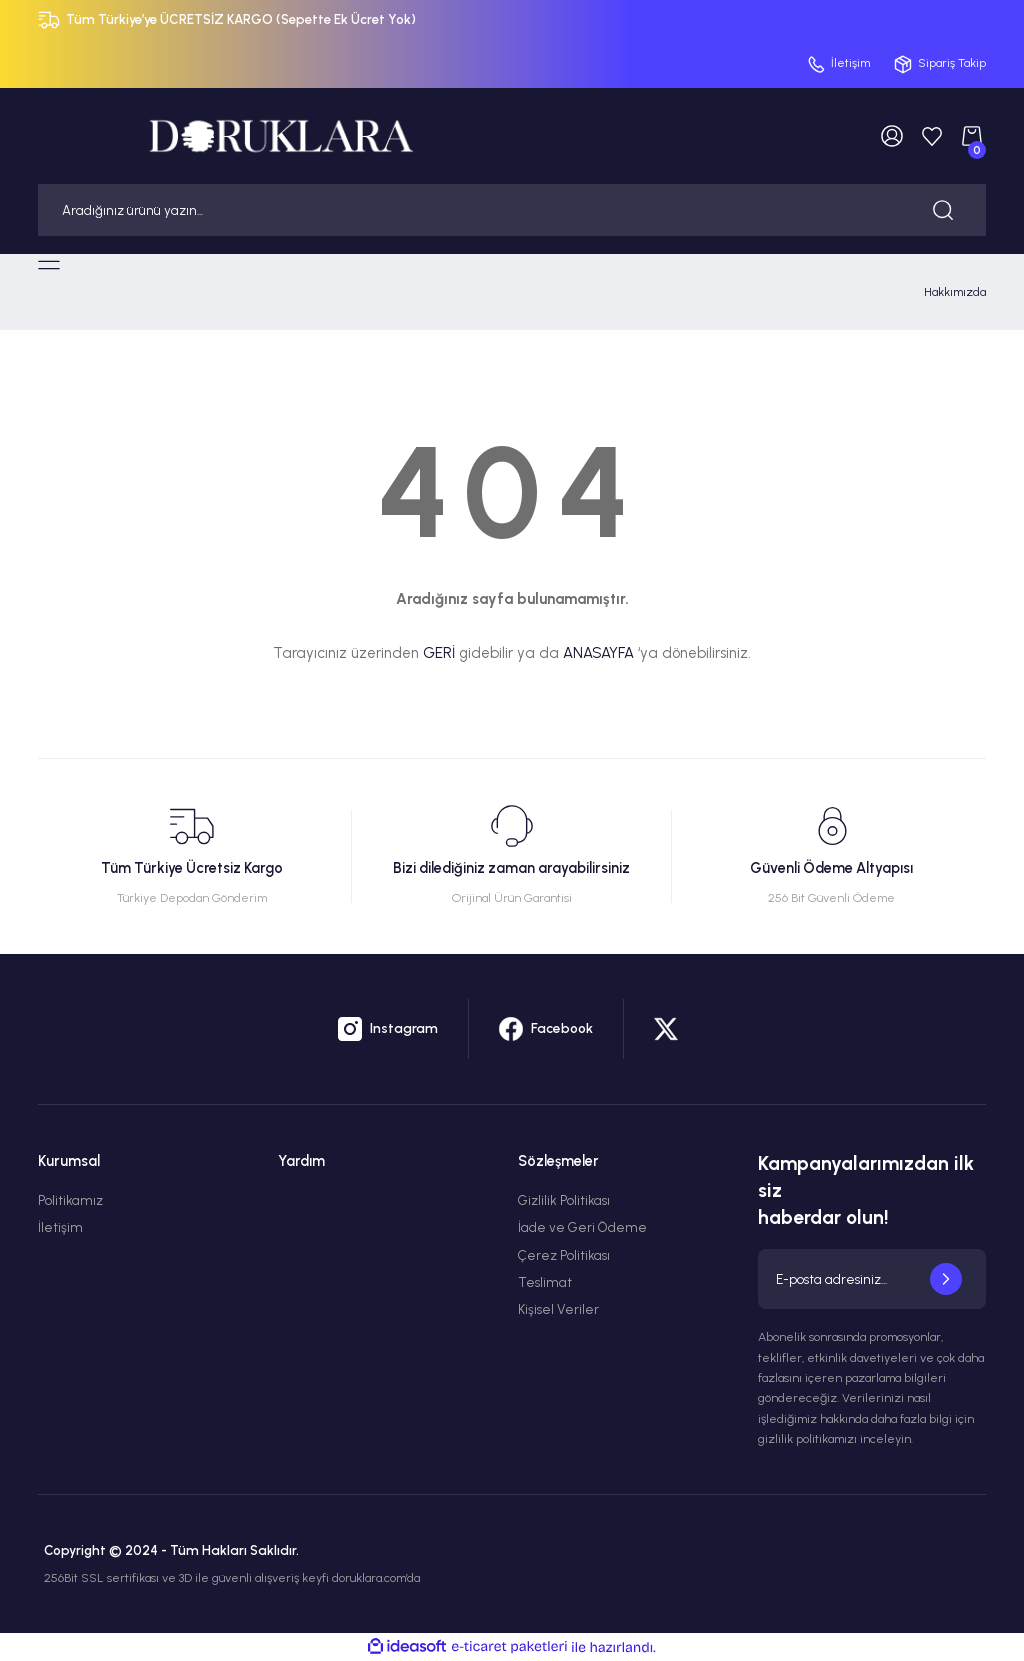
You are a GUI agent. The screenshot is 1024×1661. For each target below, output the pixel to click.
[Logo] (281, 135)
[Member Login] (892, 136)
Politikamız (70, 1200)
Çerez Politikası (564, 1255)
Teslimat (545, 1282)
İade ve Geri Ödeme (582, 1227)
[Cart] (972, 136)
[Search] (512, 210)
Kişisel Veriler (558, 1309)
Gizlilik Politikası (564, 1200)
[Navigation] (49, 265)
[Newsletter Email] (872, 1279)
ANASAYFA (598, 653)
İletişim (60, 1227)
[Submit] (946, 1279)
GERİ (439, 653)
